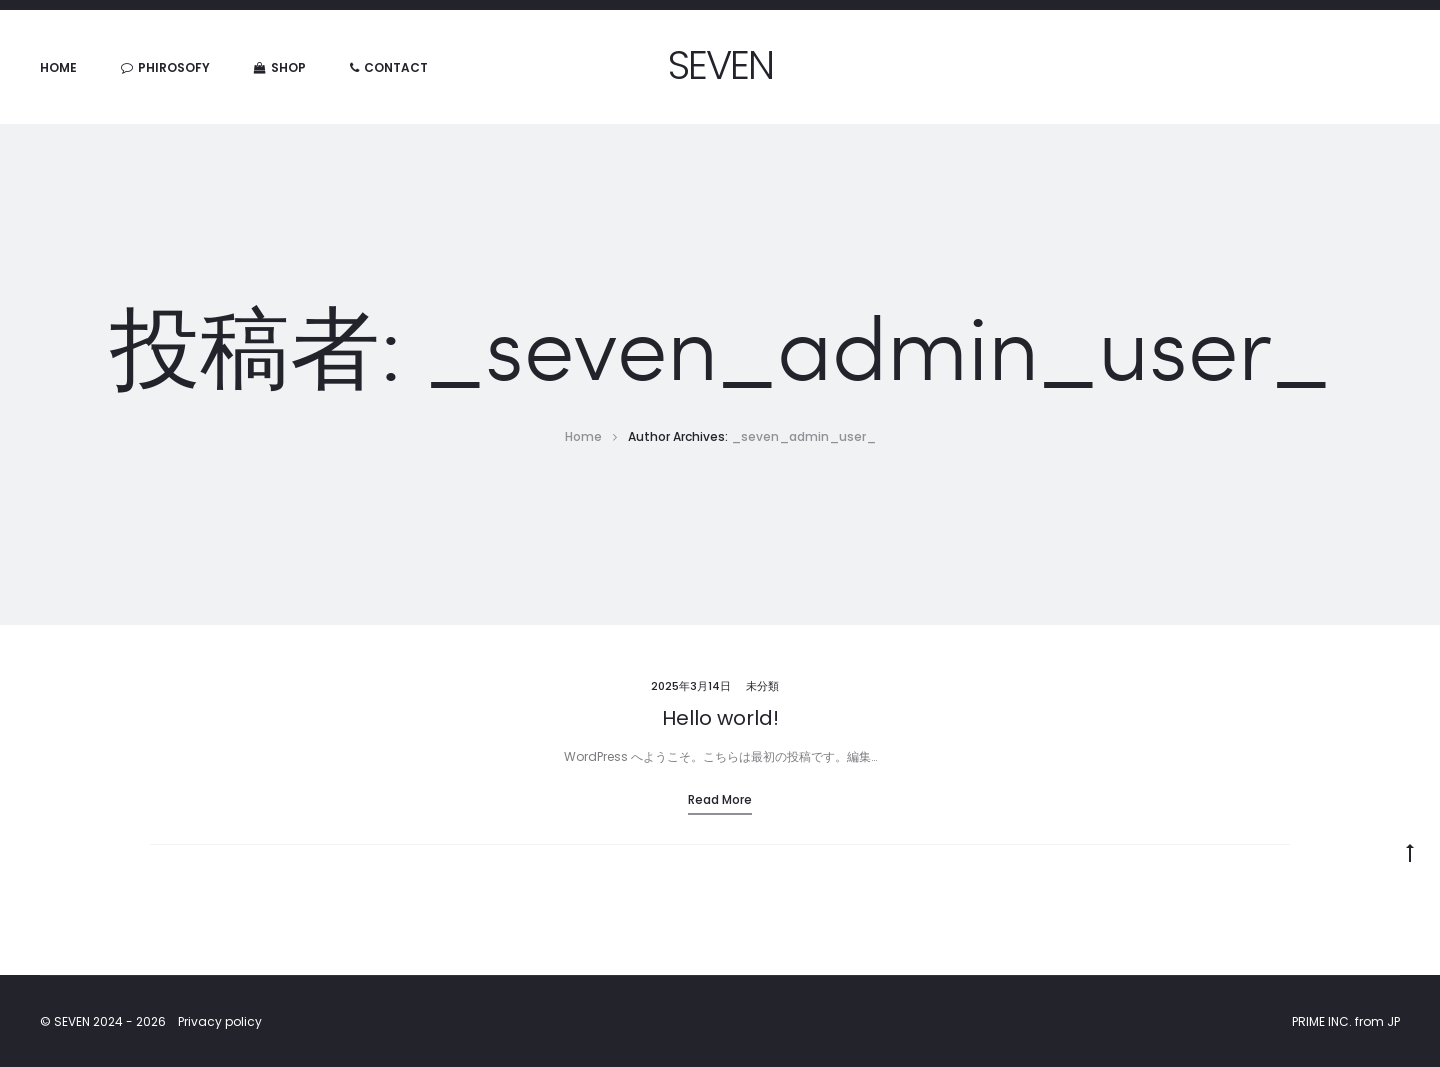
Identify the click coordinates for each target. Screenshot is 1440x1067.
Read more (720, 799)
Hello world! (720, 718)
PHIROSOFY (165, 67)
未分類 (762, 686)
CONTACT (389, 67)
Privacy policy (220, 1021)
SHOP (280, 67)
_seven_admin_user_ (803, 436)
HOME (58, 67)
